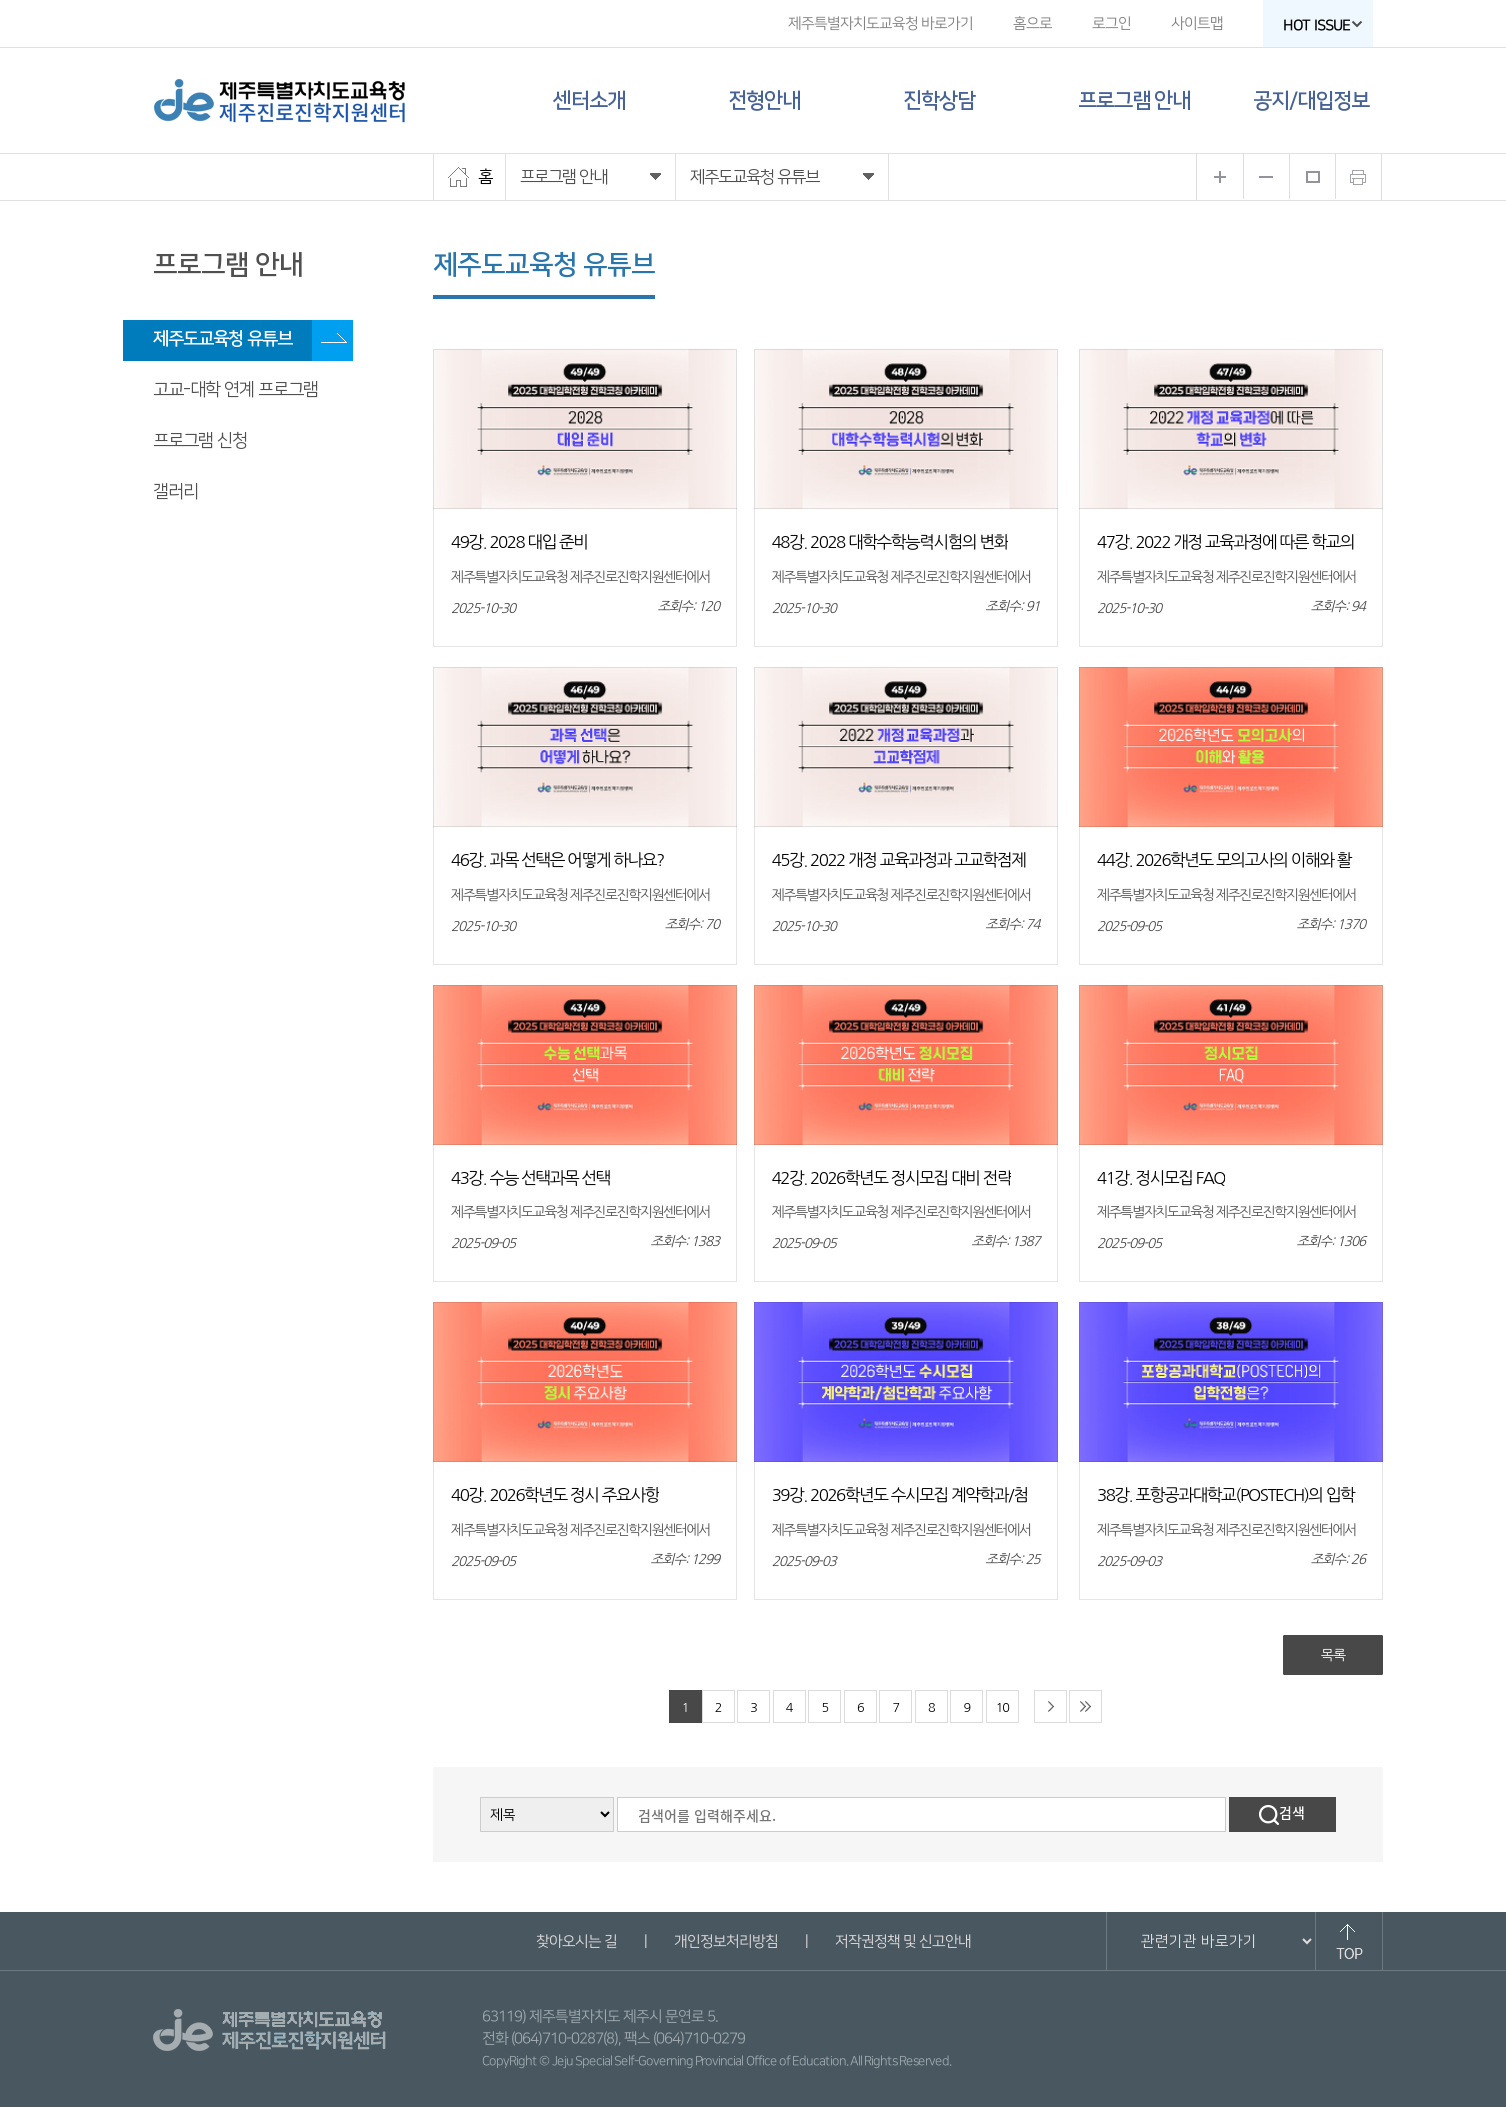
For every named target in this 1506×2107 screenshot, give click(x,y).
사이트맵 (1197, 23)
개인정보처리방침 (725, 1941)
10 (1002, 1707)
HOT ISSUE (1323, 25)
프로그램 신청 (200, 441)
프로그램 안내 (1134, 100)
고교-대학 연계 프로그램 (235, 390)
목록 (1333, 1655)
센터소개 (589, 100)
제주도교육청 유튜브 (222, 339)
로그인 (1111, 23)
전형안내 (764, 100)
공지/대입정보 (1311, 100)
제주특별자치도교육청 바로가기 (880, 23)
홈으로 (1032, 23)
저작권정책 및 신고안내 (902, 1941)
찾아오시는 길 (575, 1941)
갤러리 (175, 492)
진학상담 (939, 100)
